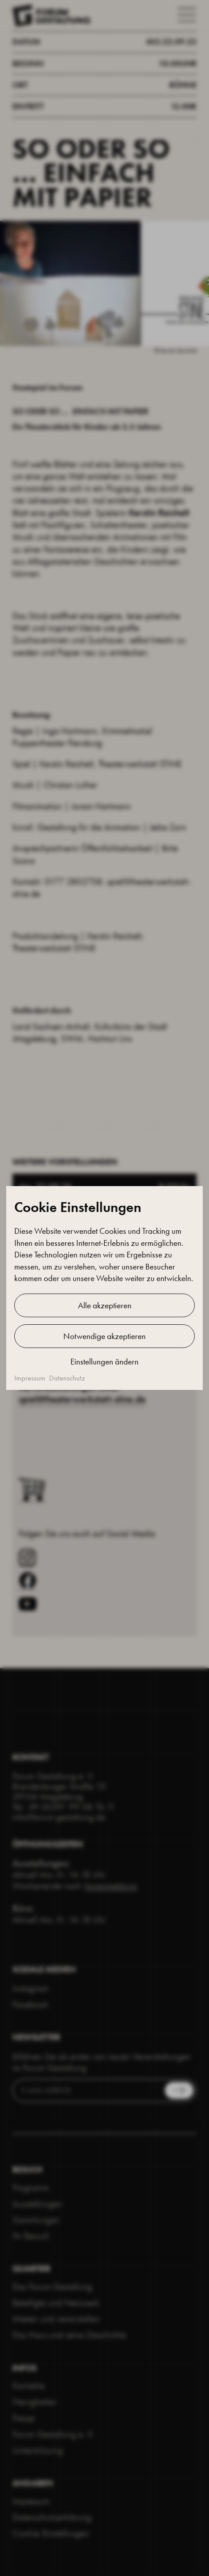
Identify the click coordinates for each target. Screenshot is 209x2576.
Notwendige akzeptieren (104, 1336)
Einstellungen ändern (104, 1361)
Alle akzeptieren (104, 1305)
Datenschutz (67, 1378)
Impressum (29, 1378)
